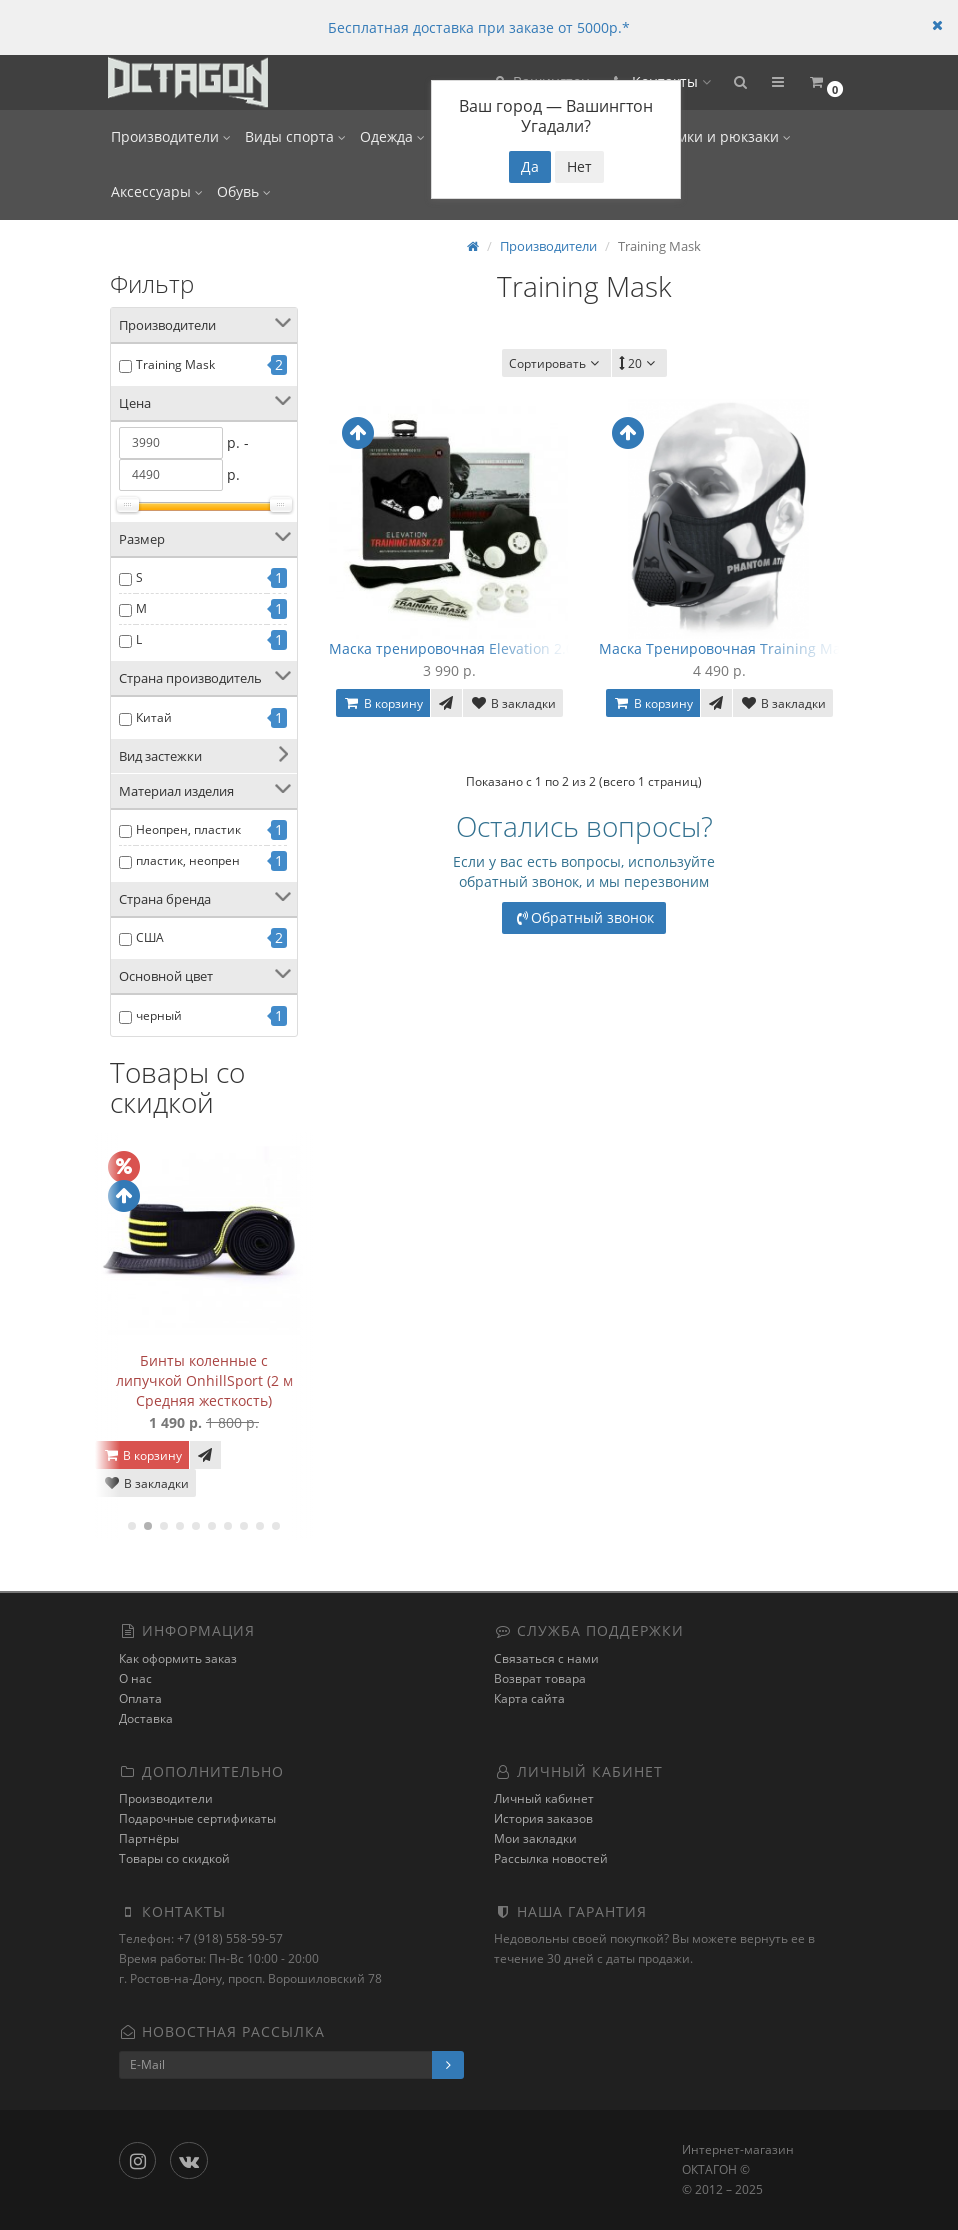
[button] (740, 82)
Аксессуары (157, 191)
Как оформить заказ (178, 1658)
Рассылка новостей (551, 1858)
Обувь (244, 191)
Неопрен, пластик (188, 829)
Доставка (146, 1718)
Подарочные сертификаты (197, 1818)
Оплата (140, 1698)
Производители (171, 136)
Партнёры (149, 1838)
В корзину (142, 1455)
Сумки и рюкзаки (726, 136)
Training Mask (175, 364)
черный (159, 1015)
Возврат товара (540, 1678)
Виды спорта (295, 136)
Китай (154, 717)
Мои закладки (535, 1838)
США (150, 937)
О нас (135, 1678)
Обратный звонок (584, 917)
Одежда (392, 136)
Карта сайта (529, 1698)
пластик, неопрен (188, 860)
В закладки (146, 1483)
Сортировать (556, 363)
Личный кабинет (544, 1798)
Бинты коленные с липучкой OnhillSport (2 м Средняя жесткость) (204, 1380)
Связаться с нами (546, 1658)
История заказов (543, 1818)
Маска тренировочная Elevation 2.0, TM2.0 (475, 648)
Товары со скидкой (174, 1858)
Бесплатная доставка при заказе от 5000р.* (479, 27)
